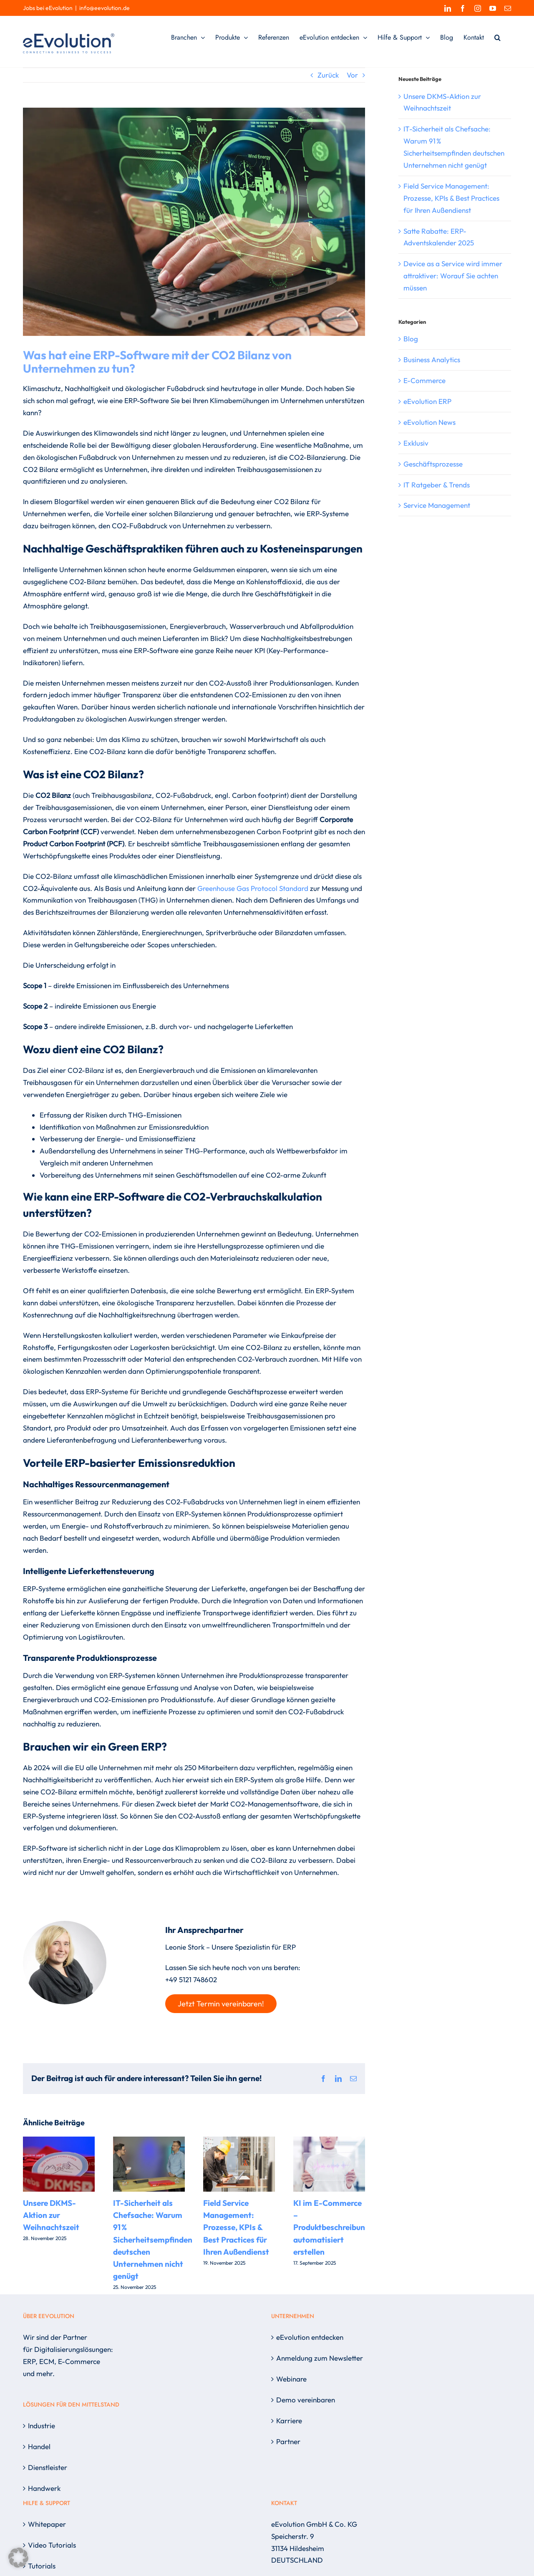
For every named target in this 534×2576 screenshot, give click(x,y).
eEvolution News (429, 422)
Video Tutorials (52, 2545)
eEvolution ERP (427, 401)
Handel (39, 2446)
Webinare (291, 2378)
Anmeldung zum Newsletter (319, 2358)
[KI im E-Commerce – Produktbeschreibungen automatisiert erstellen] (329, 2141)
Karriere (289, 2420)
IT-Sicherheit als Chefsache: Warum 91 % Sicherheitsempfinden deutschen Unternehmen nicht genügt (152, 2239)
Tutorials (41, 2565)
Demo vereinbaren (305, 2399)
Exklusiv (415, 443)
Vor (352, 75)
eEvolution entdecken (309, 2337)
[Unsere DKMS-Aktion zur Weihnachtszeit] (59, 2141)
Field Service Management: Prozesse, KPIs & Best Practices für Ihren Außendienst (236, 2227)
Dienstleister (47, 2467)
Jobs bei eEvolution (48, 8)
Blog (410, 338)
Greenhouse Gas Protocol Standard (252, 888)
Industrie (41, 2425)
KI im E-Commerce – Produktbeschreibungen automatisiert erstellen (335, 2227)
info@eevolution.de (104, 8)
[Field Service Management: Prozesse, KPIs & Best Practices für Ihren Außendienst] (239, 2141)
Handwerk (44, 2488)
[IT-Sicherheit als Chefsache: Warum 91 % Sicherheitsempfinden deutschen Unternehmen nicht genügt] (149, 2141)
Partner (288, 2441)
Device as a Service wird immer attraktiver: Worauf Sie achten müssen (452, 275)
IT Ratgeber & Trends (436, 484)
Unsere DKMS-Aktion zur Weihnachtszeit (51, 2215)
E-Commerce (424, 380)
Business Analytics (431, 359)
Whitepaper (47, 2524)
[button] (497, 37)
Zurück (328, 75)
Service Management (436, 505)
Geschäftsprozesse (433, 463)
